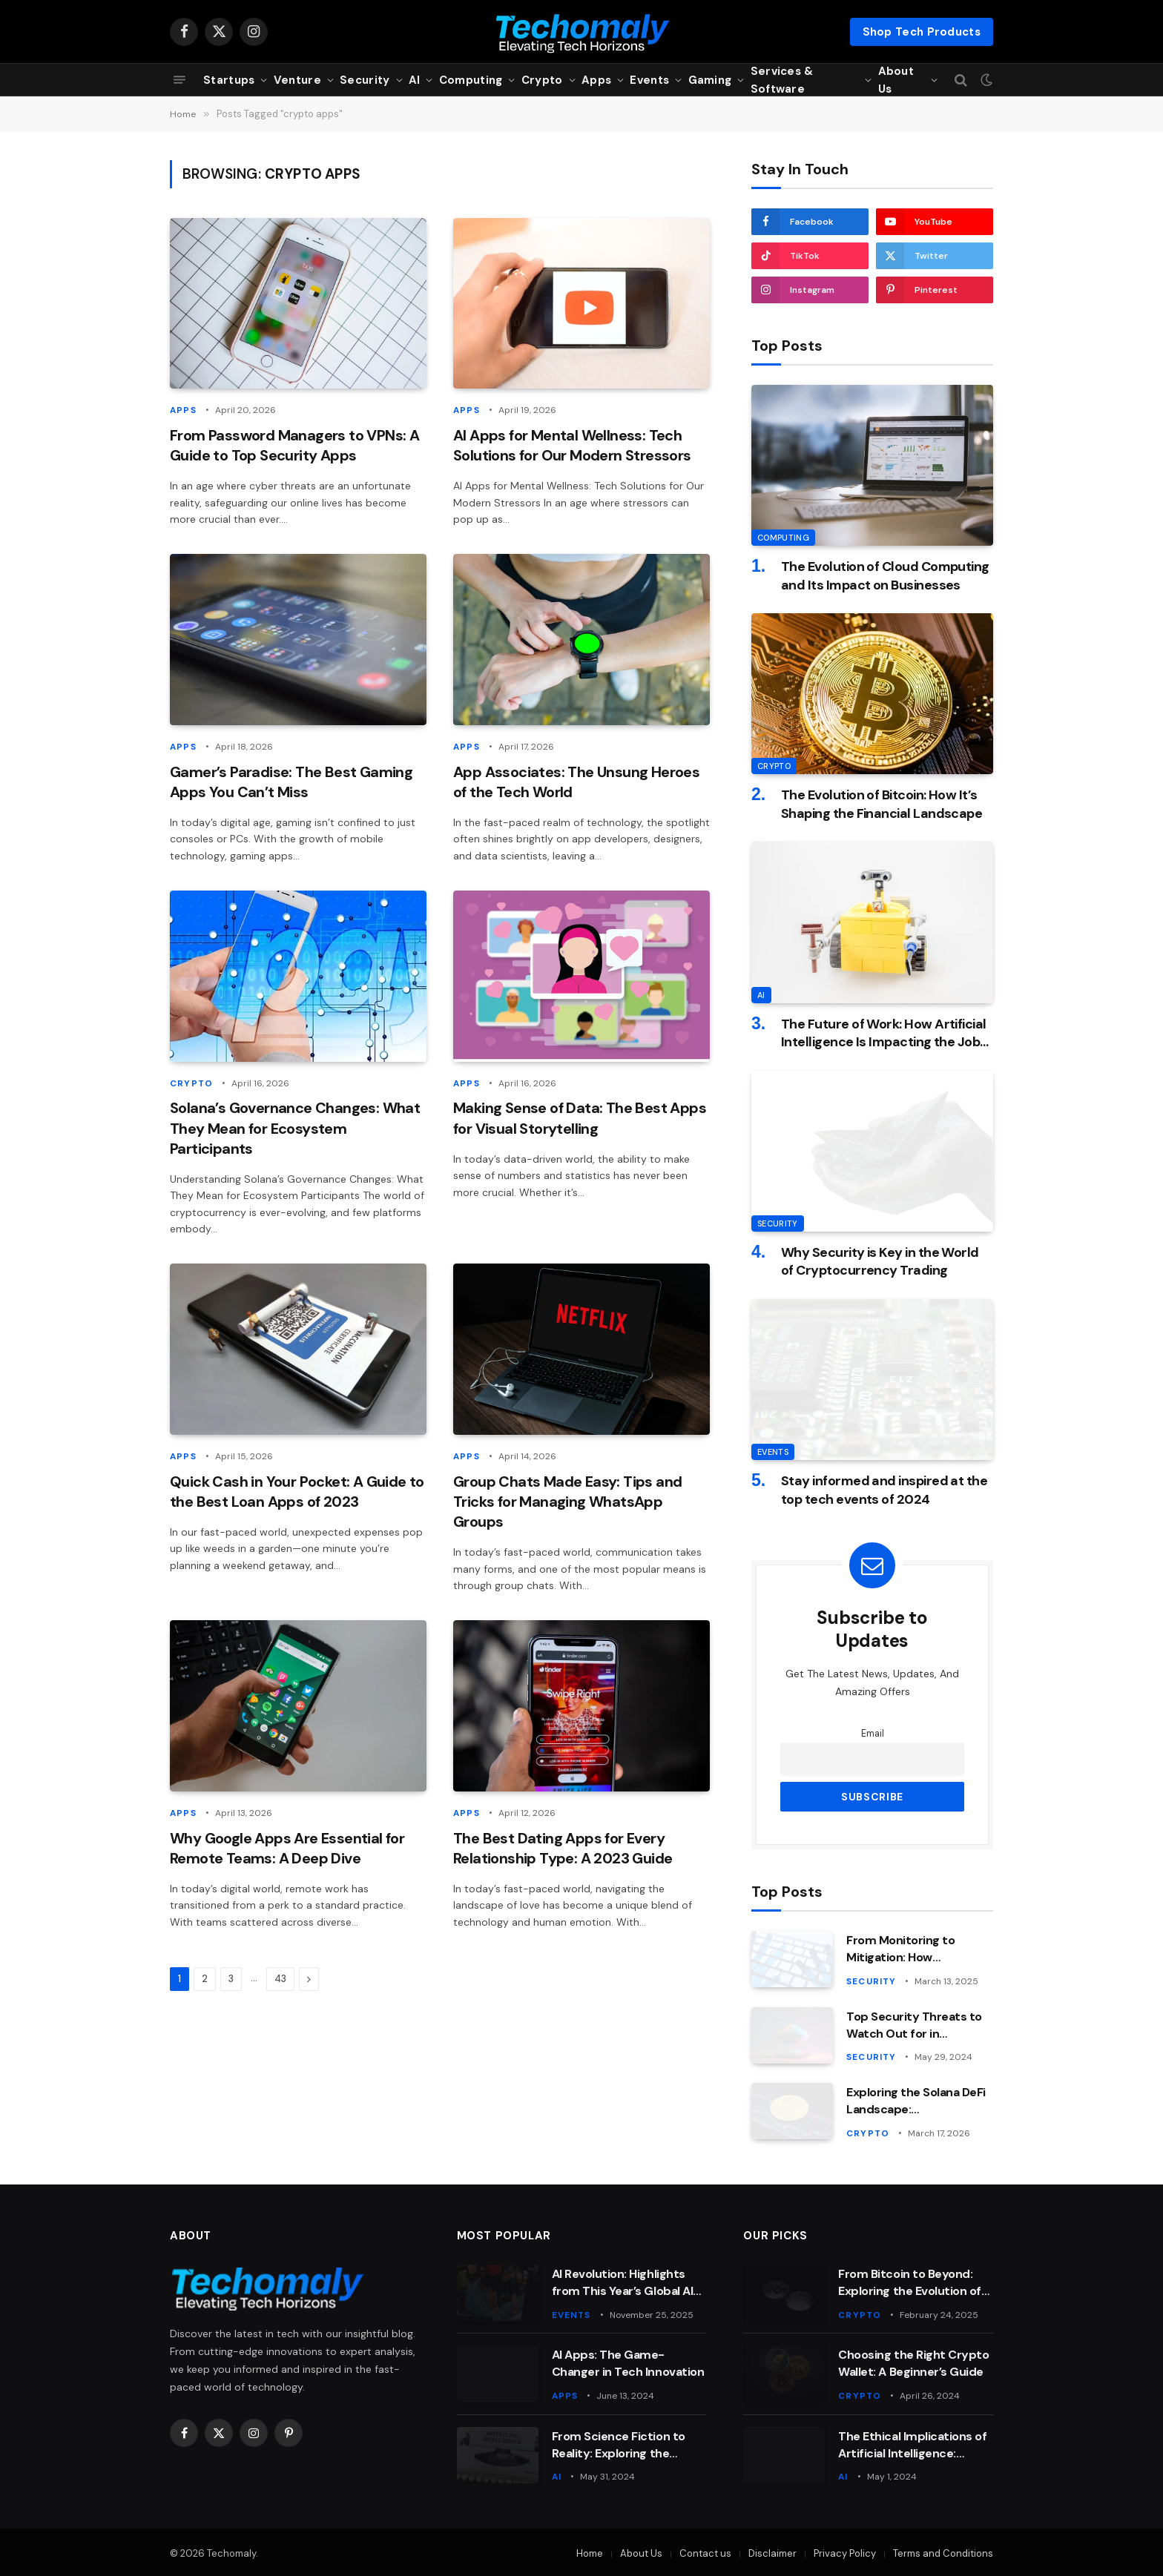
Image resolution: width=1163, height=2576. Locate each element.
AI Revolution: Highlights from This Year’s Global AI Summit (622, 2282)
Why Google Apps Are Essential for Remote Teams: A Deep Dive (287, 1846)
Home (589, 2551)
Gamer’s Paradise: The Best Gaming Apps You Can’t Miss (291, 780)
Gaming (710, 80)
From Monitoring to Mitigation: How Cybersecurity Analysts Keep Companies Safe (913, 1949)
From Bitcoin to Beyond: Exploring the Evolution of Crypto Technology (909, 2282)
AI (415, 80)
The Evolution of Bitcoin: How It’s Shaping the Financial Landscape (881, 804)
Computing (471, 80)
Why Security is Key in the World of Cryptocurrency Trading (880, 1261)
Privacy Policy (845, 2551)
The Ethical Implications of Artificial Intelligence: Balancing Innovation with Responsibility (912, 2443)
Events (649, 80)
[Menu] (179, 80)
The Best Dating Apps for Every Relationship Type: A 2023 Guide (562, 1846)
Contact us (705, 2551)
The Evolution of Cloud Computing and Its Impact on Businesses (885, 575)
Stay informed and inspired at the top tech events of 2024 (884, 1489)
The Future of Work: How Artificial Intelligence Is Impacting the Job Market (883, 1032)
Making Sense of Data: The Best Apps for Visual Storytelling (579, 1117)
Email (872, 1734)
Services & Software (782, 80)
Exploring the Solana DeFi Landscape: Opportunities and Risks (916, 2101)
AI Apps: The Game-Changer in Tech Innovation (628, 2361)
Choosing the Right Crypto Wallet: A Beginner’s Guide (913, 2361)
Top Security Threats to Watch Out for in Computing (914, 2025)
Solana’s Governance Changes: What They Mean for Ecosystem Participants (295, 1127)
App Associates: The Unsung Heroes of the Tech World (576, 780)
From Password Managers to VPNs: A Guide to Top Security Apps (294, 444)
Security (364, 80)
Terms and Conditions (943, 2551)
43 (280, 1976)
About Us (896, 80)
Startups (228, 80)
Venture (297, 80)
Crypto (542, 80)
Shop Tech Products (922, 31)
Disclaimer (772, 2551)
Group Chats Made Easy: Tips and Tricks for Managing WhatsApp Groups (567, 1499)
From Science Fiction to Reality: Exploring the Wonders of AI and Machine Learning (628, 2443)
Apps (596, 80)
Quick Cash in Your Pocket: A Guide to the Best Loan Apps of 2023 (297, 1489)
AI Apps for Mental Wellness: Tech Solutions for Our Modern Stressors (572, 444)
